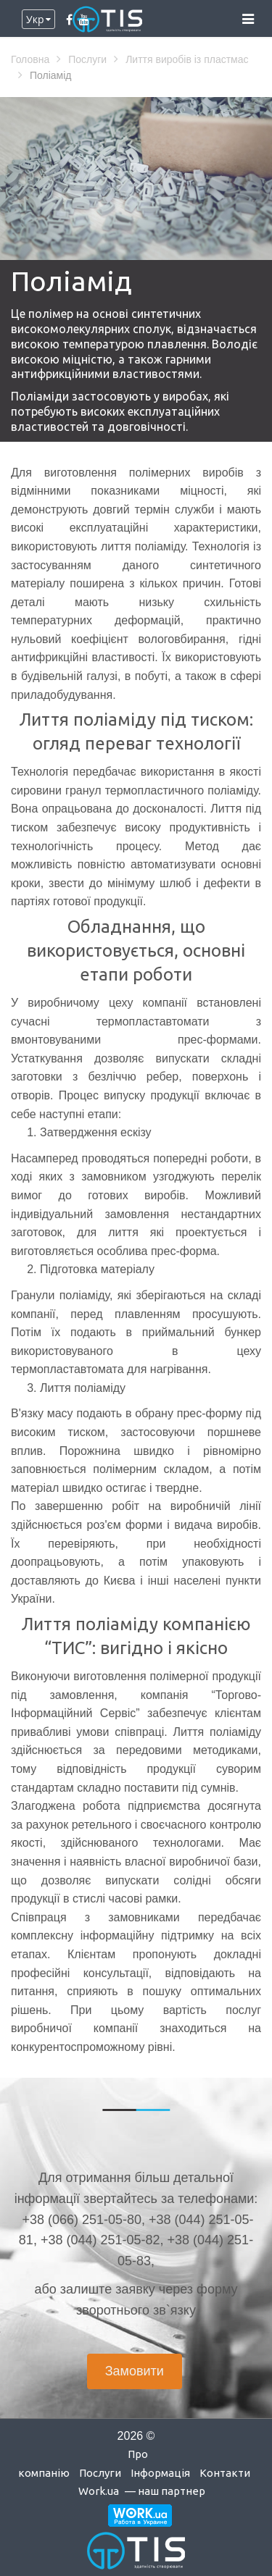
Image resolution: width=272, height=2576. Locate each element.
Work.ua (98, 2491)
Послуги (100, 2473)
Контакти (224, 2473)
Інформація (160, 2473)
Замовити (134, 2371)
